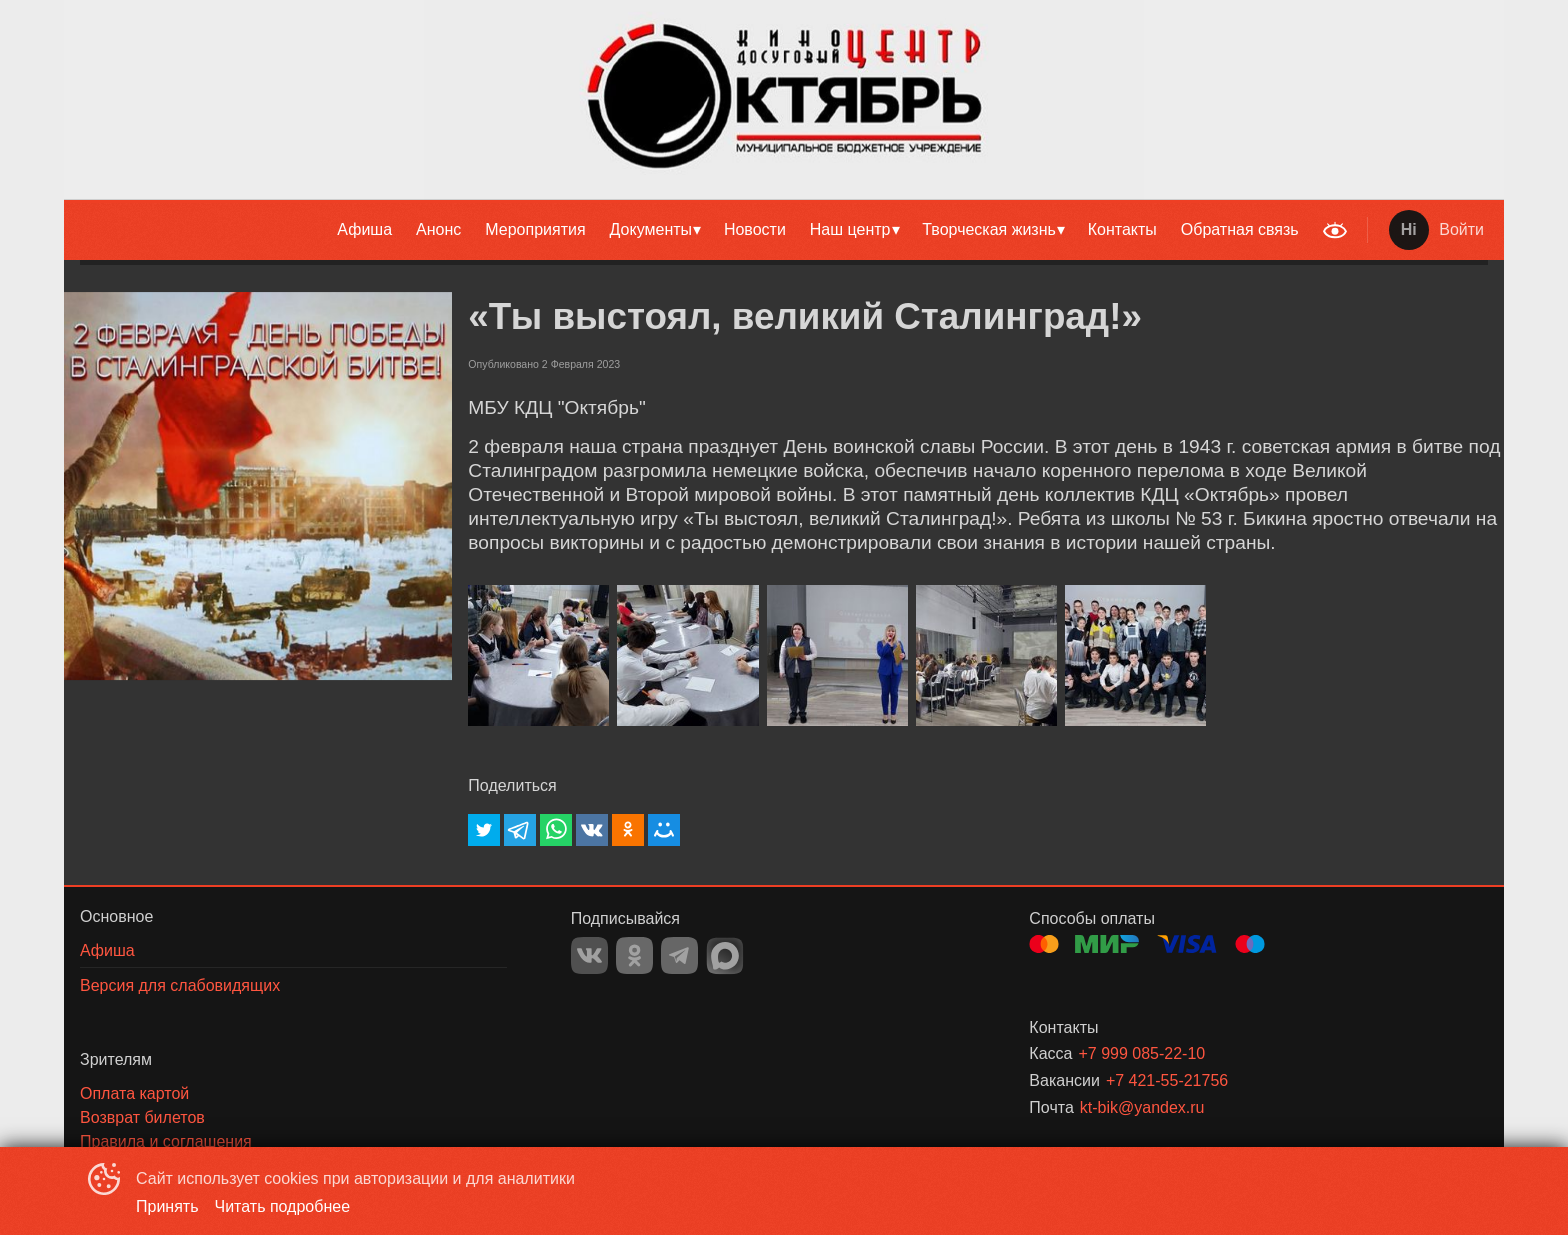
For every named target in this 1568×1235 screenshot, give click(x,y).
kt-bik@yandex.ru (1142, 1107)
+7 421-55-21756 (1167, 1080)
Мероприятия (535, 229)
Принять (167, 1206)
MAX (725, 956)
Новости (755, 229)
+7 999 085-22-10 (1141, 1053)
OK (634, 955)
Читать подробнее (283, 1206)
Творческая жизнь (989, 229)
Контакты (1122, 229)
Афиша (364, 229)
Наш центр (850, 229)
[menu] (688, 230)
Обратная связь (1240, 229)
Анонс (438, 229)
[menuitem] (364, 230)
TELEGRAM (679, 955)
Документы (651, 229)
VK (589, 955)
